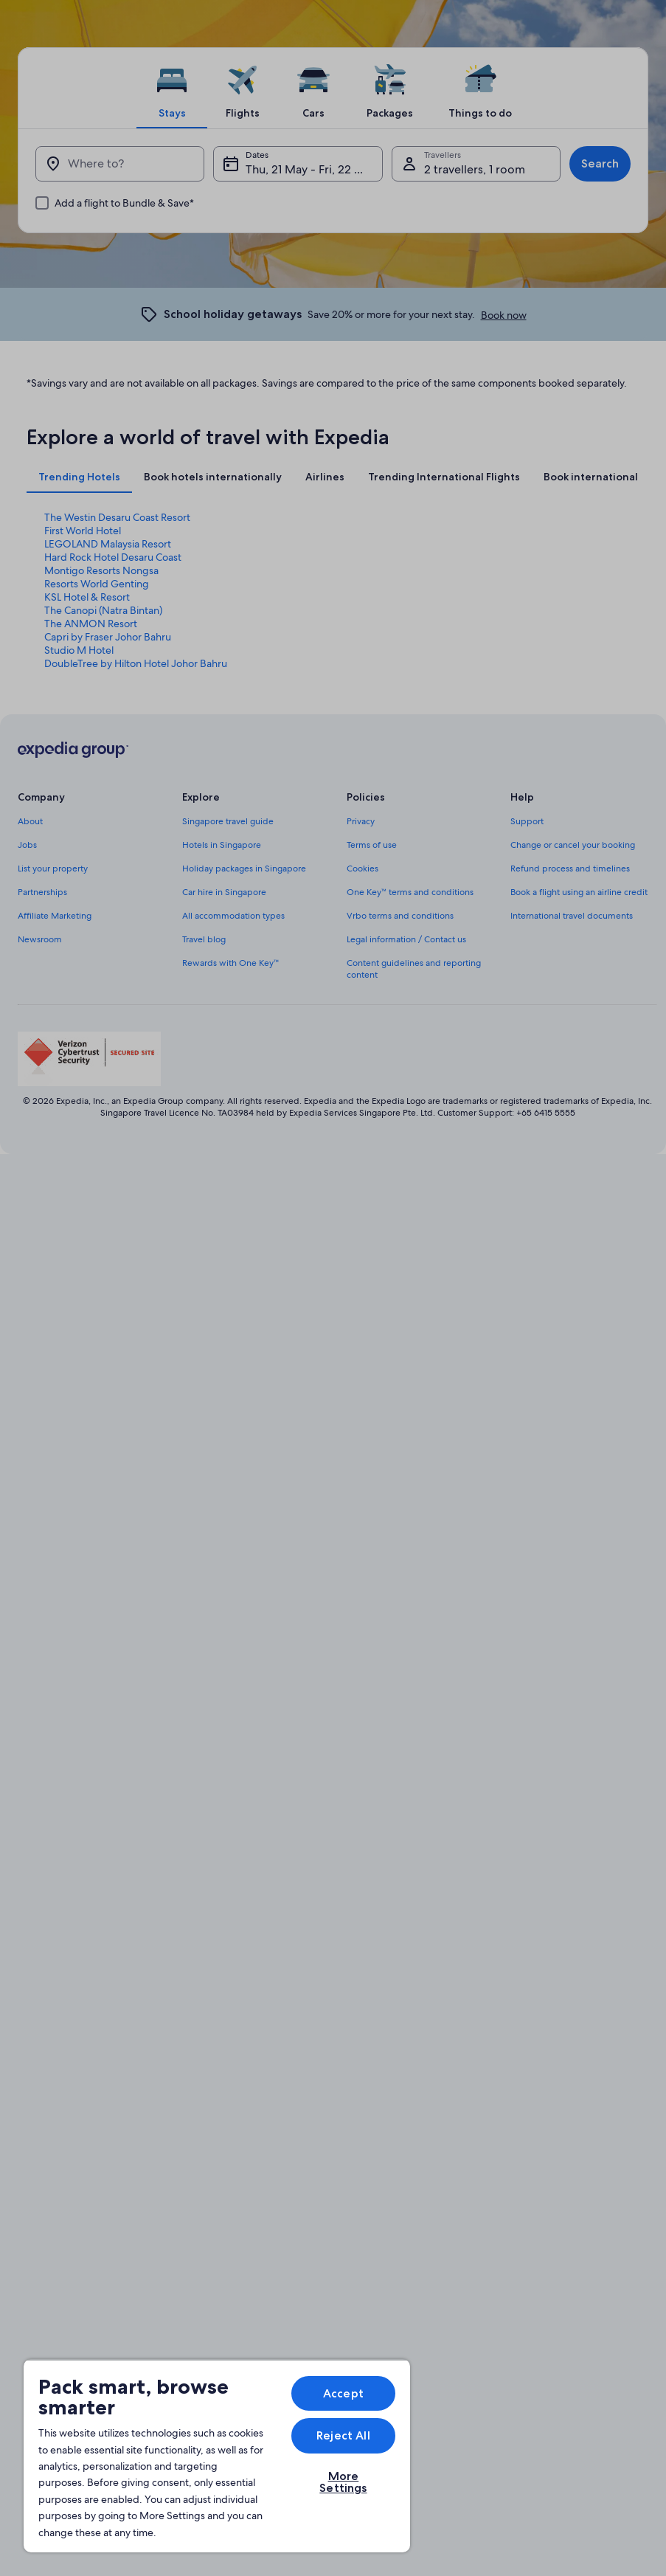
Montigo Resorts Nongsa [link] (101, 570)
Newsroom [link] (40, 939)
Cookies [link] (362, 868)
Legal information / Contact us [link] (406, 939)
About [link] (30, 821)
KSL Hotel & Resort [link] (87, 597)
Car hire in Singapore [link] (224, 892)
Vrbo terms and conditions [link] (400, 916)
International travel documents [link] (571, 916)
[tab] (171, 87)
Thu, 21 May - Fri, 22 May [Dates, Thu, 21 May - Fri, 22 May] (311, 169)
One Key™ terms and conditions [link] (410, 892)
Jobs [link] (27, 845)
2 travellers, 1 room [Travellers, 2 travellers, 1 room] (474, 169)
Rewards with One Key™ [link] (231, 963)
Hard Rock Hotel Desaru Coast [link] (112, 557)
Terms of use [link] (372, 845)
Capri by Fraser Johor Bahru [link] (107, 636)
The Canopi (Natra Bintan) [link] (103, 610)
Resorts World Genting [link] (96, 583)
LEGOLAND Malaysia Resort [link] (107, 543)
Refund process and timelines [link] (570, 868)
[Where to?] (119, 164)
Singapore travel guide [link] (228, 821)
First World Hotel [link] (82, 530)
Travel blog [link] (204, 939)
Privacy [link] (361, 821)
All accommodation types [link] (233, 916)
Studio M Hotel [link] (79, 650)
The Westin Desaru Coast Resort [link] (117, 517)
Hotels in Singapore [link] (221, 845)
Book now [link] (504, 315)
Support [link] (527, 821)
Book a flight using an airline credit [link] (579, 892)
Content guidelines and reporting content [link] (414, 969)
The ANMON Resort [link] (90, 623)
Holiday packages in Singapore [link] (244, 868)
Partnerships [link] (42, 892)
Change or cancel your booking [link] (572, 845)
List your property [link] (53, 868)
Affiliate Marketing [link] (54, 916)
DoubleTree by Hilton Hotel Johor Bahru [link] (135, 663)
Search (600, 163)
